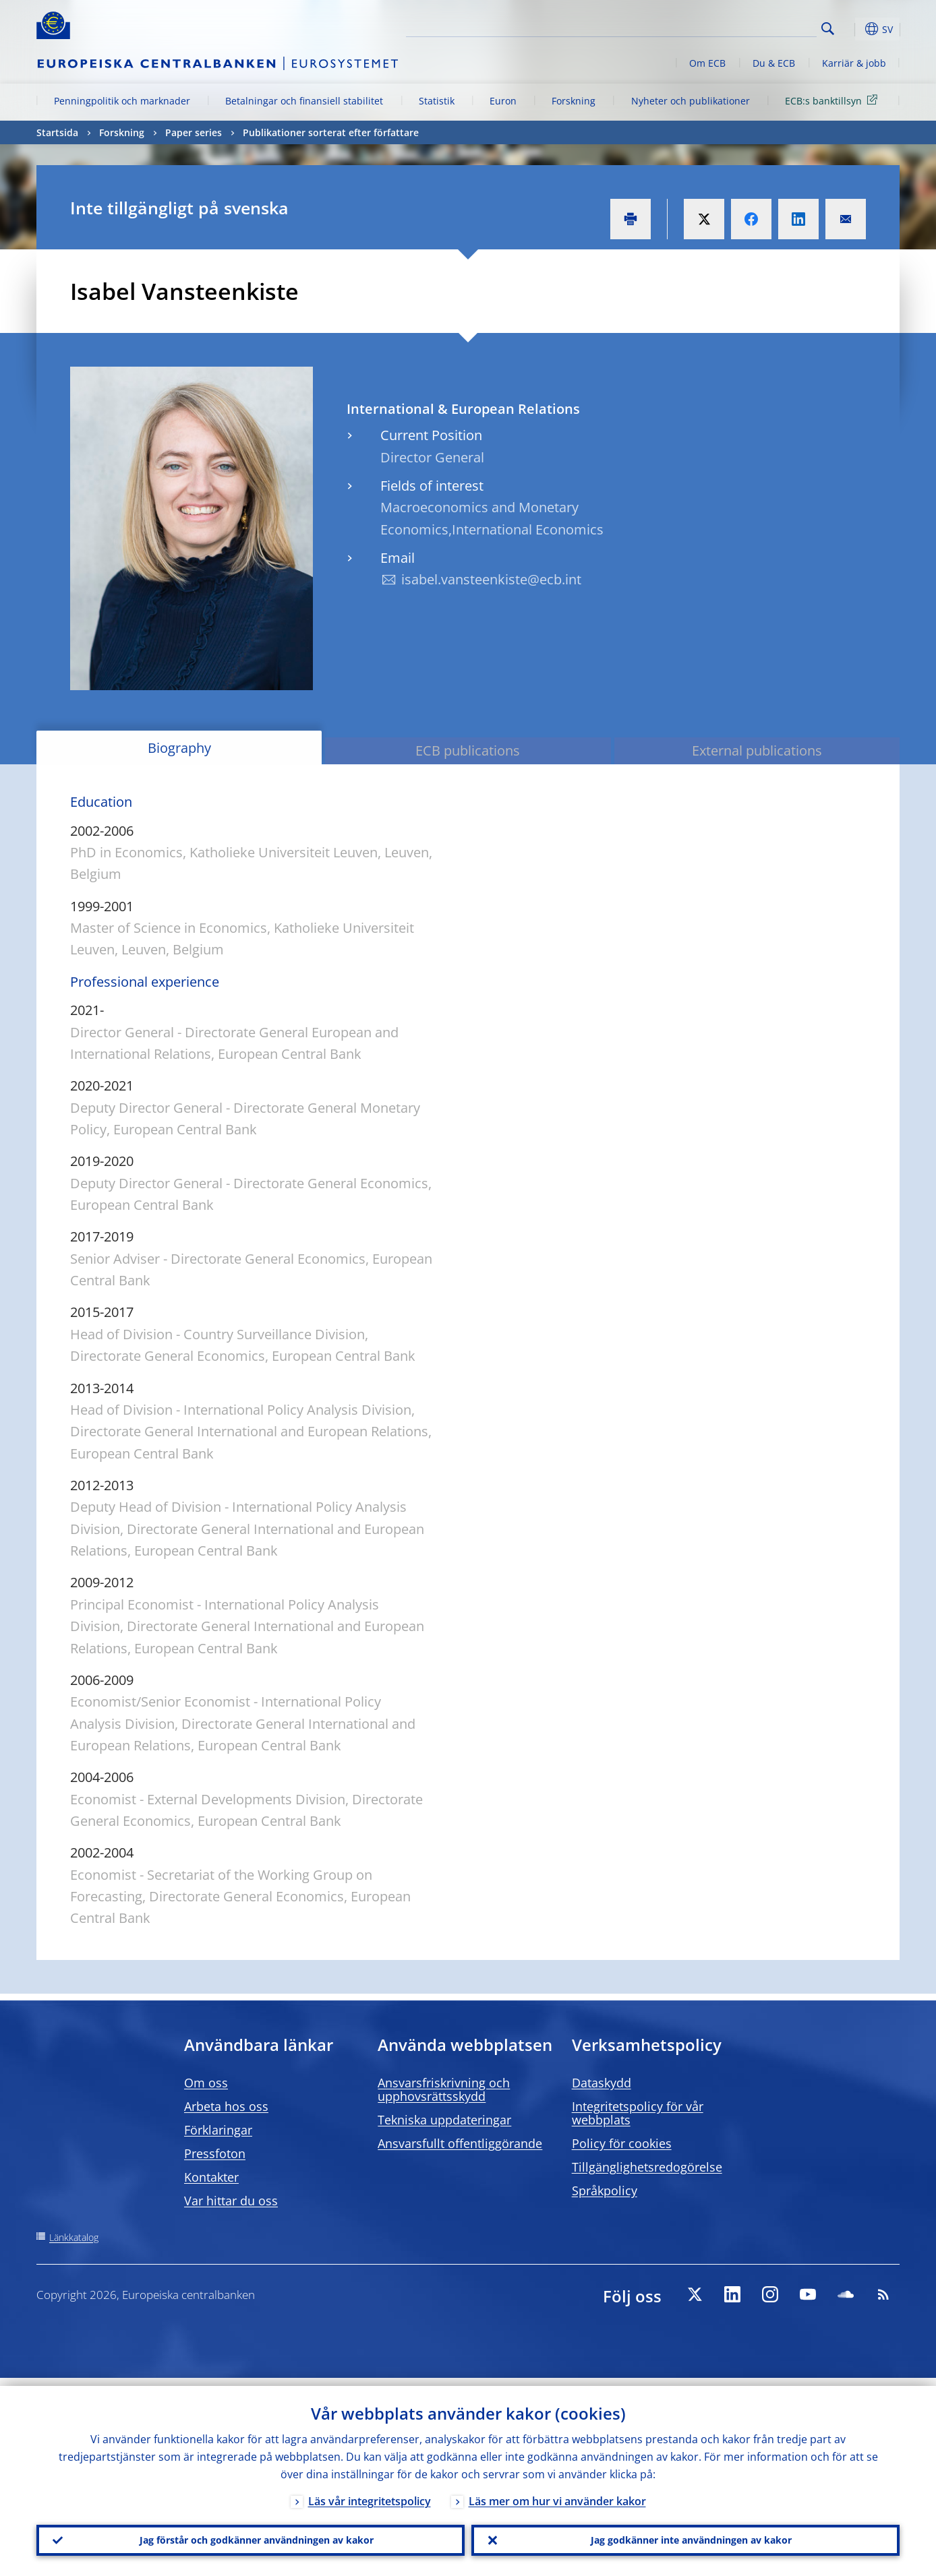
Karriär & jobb (854, 63)
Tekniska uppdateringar (444, 2120)
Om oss (206, 2083)
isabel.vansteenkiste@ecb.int (491, 579)
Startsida (57, 132)
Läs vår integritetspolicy (369, 2493)
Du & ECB (774, 63)
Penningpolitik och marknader (122, 100)
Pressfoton (214, 2153)
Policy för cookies (622, 2143)
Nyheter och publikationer (690, 100)
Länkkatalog (73, 2237)
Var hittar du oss (231, 2200)
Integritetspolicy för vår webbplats (637, 2113)
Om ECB (707, 63)
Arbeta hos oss (226, 2106)
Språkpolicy (604, 2190)
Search (828, 28)
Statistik (437, 100)
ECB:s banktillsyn (833, 100)
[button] (852, 29)
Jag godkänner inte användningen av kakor (685, 2536)
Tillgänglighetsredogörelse (647, 2167)
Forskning (573, 100)
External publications (757, 750)
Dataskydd (601, 2083)
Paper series (193, 132)
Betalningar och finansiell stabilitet (304, 100)
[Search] (749, 27)
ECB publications (467, 750)
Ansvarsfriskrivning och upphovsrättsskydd (444, 2089)
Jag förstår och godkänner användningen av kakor (250, 2536)
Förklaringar (218, 2130)
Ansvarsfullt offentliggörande (460, 2143)
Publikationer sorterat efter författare (331, 132)
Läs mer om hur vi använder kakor (557, 2493)
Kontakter (211, 2177)
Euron (503, 100)
